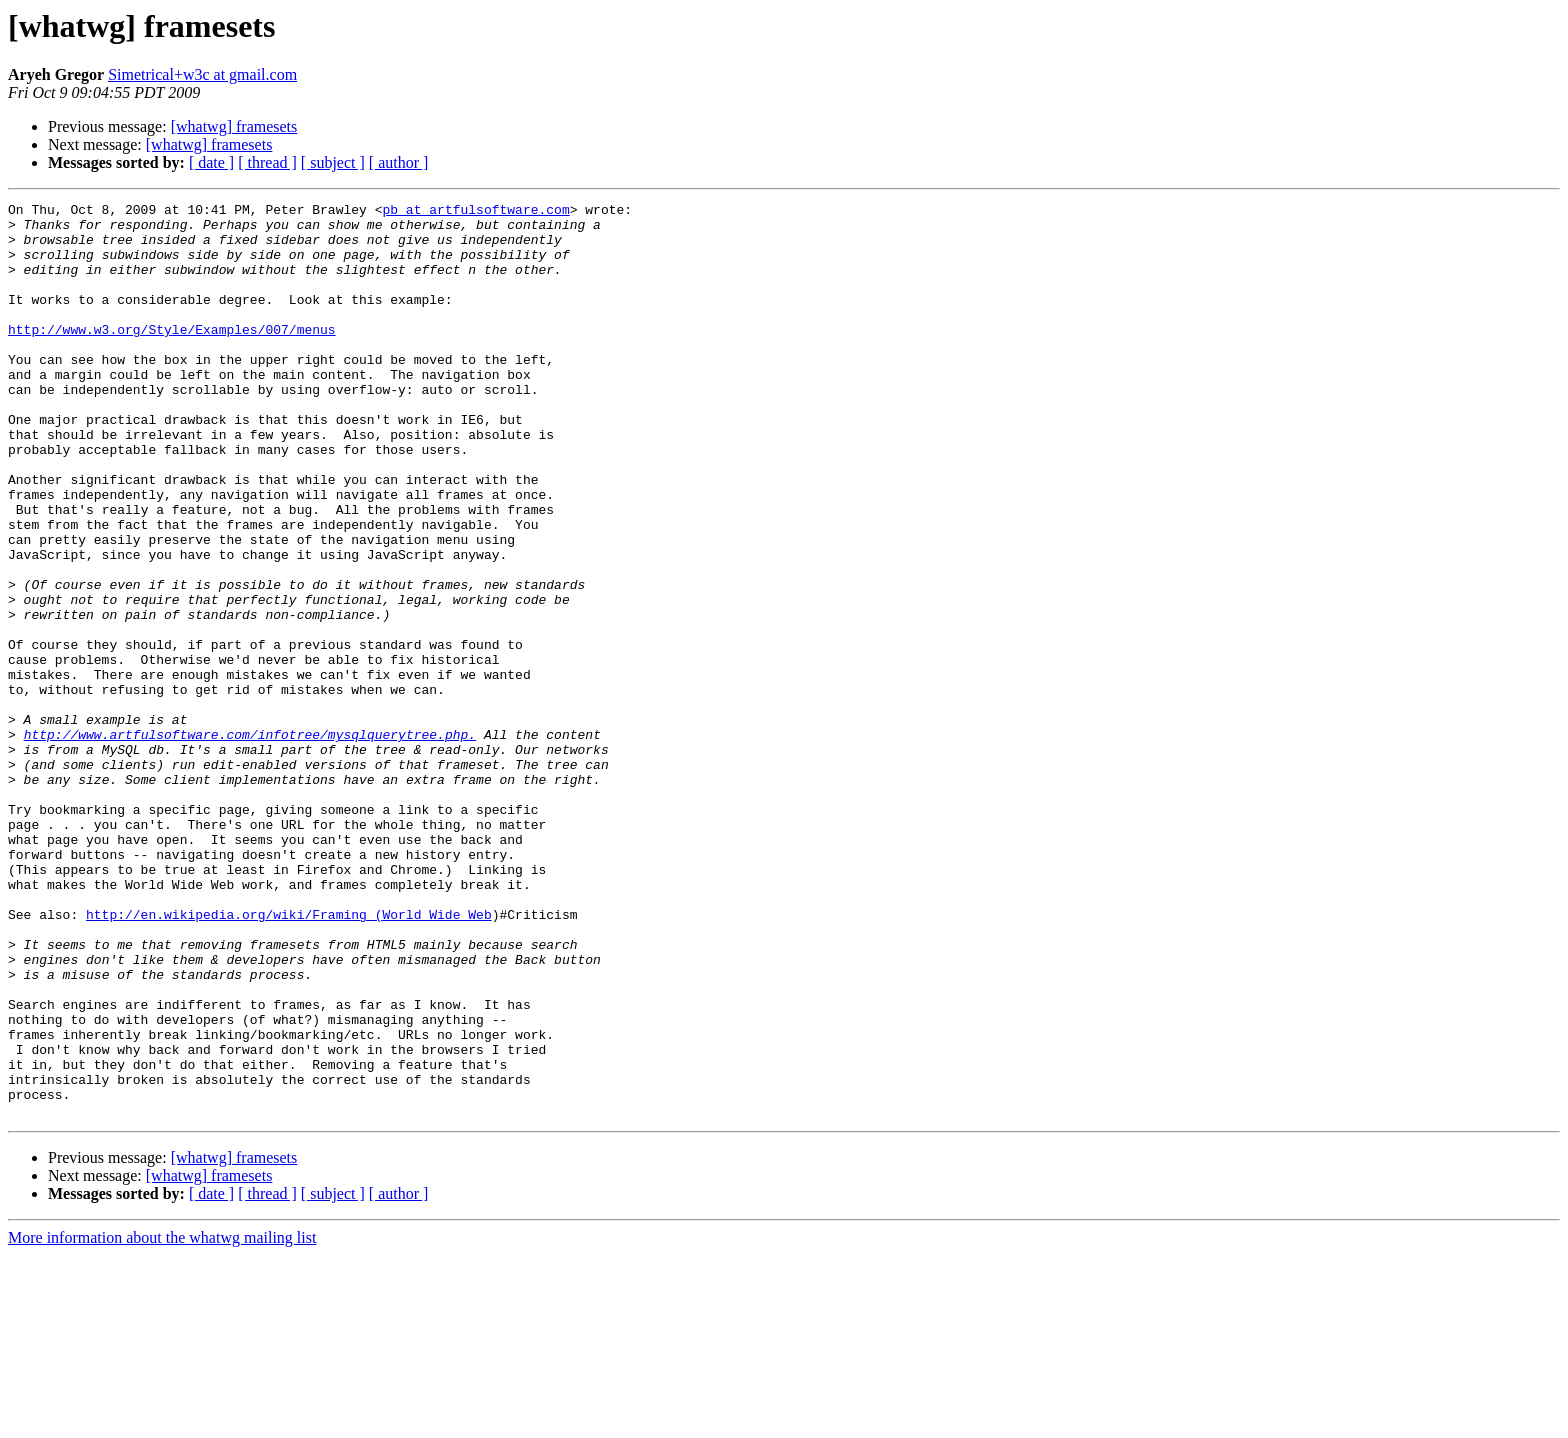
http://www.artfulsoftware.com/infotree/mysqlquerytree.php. (250, 842)
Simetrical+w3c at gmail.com (202, 74)
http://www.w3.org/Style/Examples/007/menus (172, 356)
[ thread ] (267, 162)
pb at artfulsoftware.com (475, 212)
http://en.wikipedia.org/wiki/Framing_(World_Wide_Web (289, 1058)
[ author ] (399, 162)
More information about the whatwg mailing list (162, 1420)
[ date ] (211, 162)
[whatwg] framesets (234, 126)
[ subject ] (333, 162)
